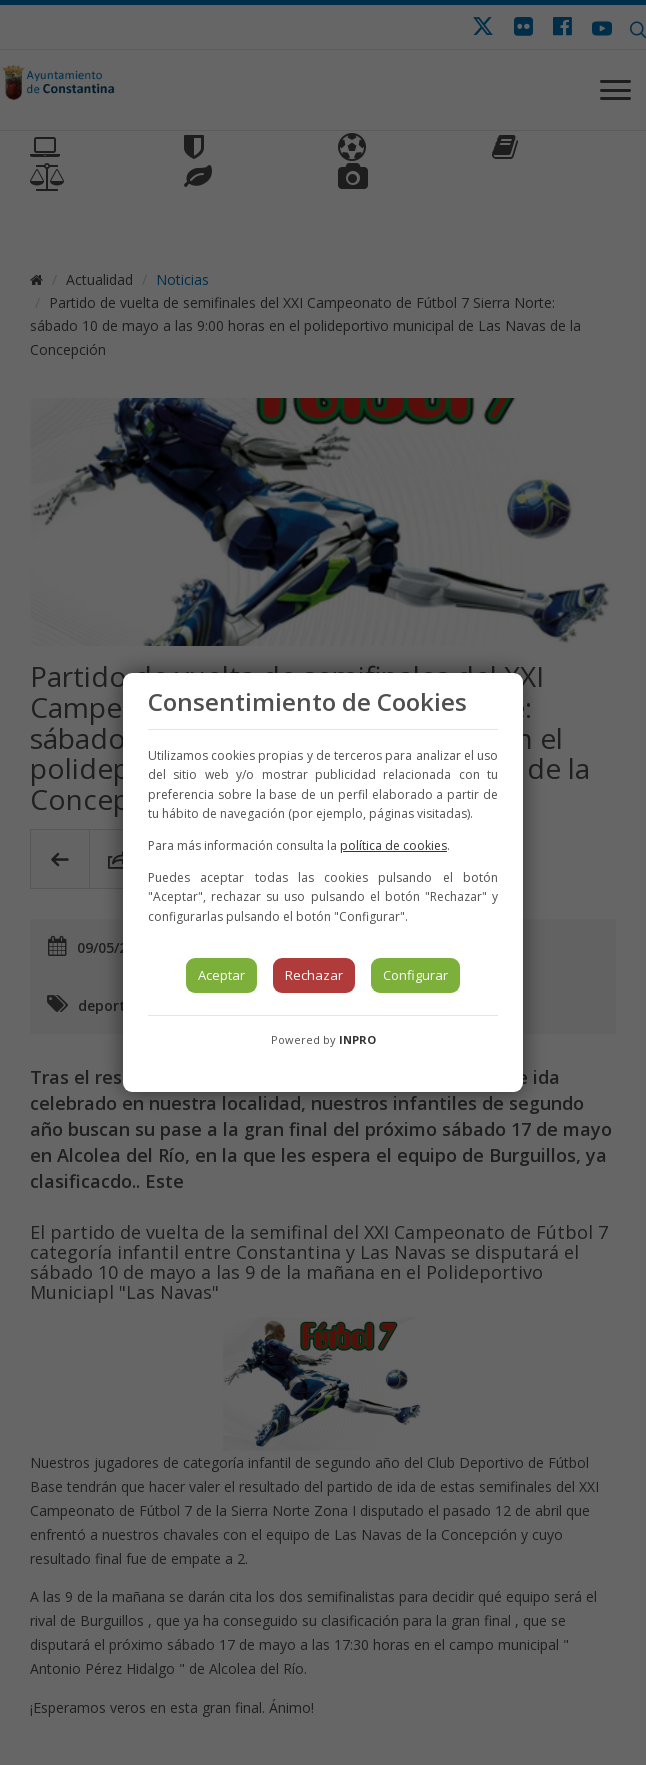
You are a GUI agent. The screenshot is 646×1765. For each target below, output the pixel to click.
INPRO (357, 1039)
